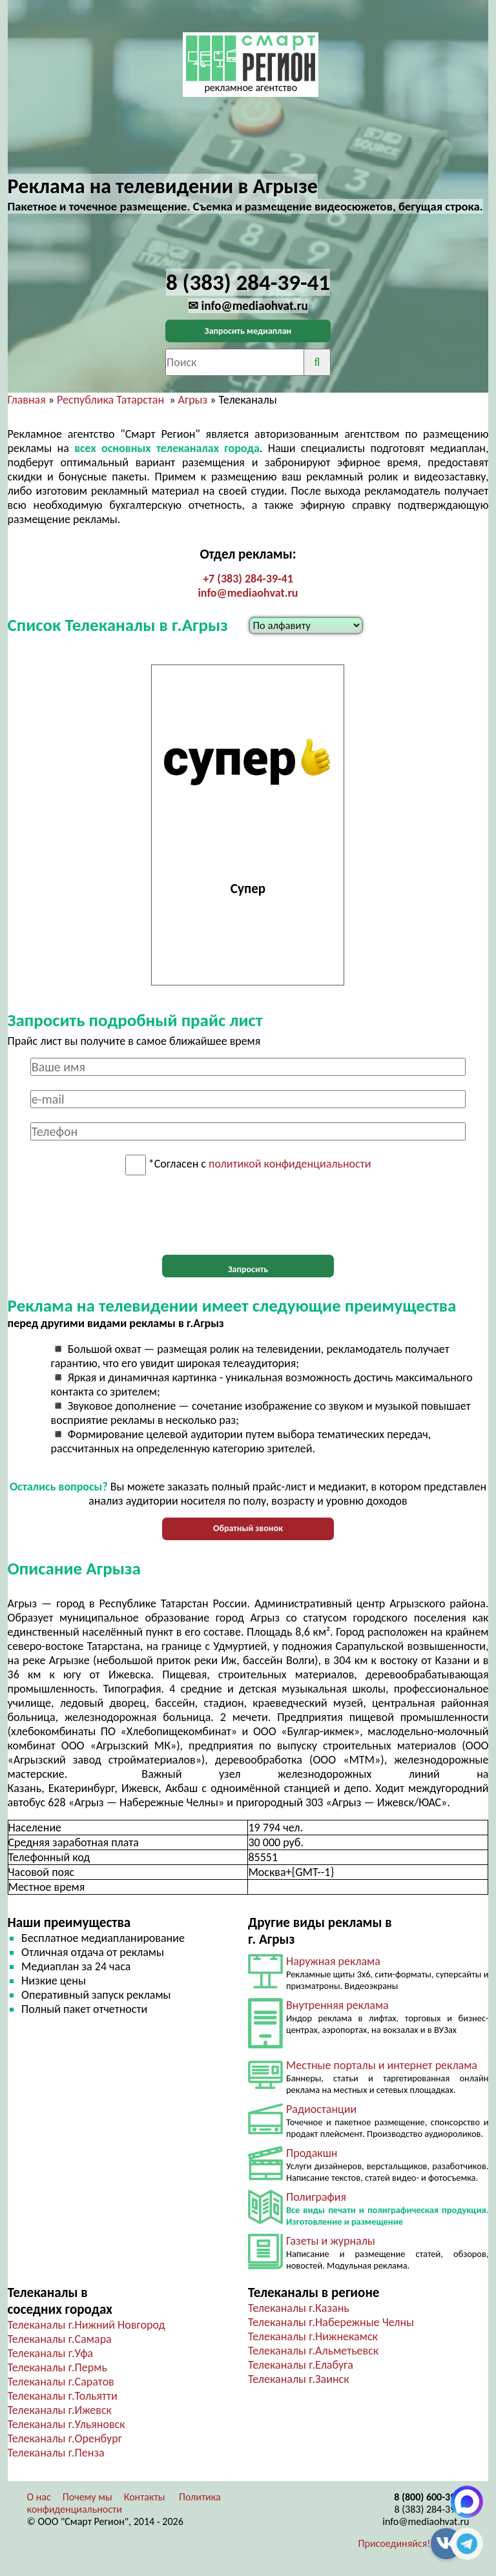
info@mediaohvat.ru (248, 593)
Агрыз (193, 400)
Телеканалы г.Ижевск (60, 2410)
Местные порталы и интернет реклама (381, 2065)
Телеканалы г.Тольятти (63, 2396)
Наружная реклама (333, 1961)
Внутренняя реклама (337, 2005)
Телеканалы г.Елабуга (300, 2365)
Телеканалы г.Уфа (51, 2353)
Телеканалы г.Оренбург (65, 2438)
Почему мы (87, 2497)
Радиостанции (321, 2109)
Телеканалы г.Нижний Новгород (86, 2325)
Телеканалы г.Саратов (61, 2382)
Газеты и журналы (330, 2241)
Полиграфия (316, 2197)
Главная (27, 400)
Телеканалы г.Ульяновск (66, 2424)
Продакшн (311, 2153)
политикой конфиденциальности (290, 1164)
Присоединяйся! (394, 2543)
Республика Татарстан (110, 400)
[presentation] (248, 1215)
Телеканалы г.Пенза (56, 2453)
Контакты (144, 2497)
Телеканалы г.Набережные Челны (331, 2322)
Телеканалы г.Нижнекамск (313, 2336)
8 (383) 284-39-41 (432, 2509)
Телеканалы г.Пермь (57, 2367)
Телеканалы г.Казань (298, 2308)
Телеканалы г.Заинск (298, 2379)
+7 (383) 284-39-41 (248, 579)
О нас (39, 2497)
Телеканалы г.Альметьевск (313, 2351)
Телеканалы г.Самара (60, 2339)
